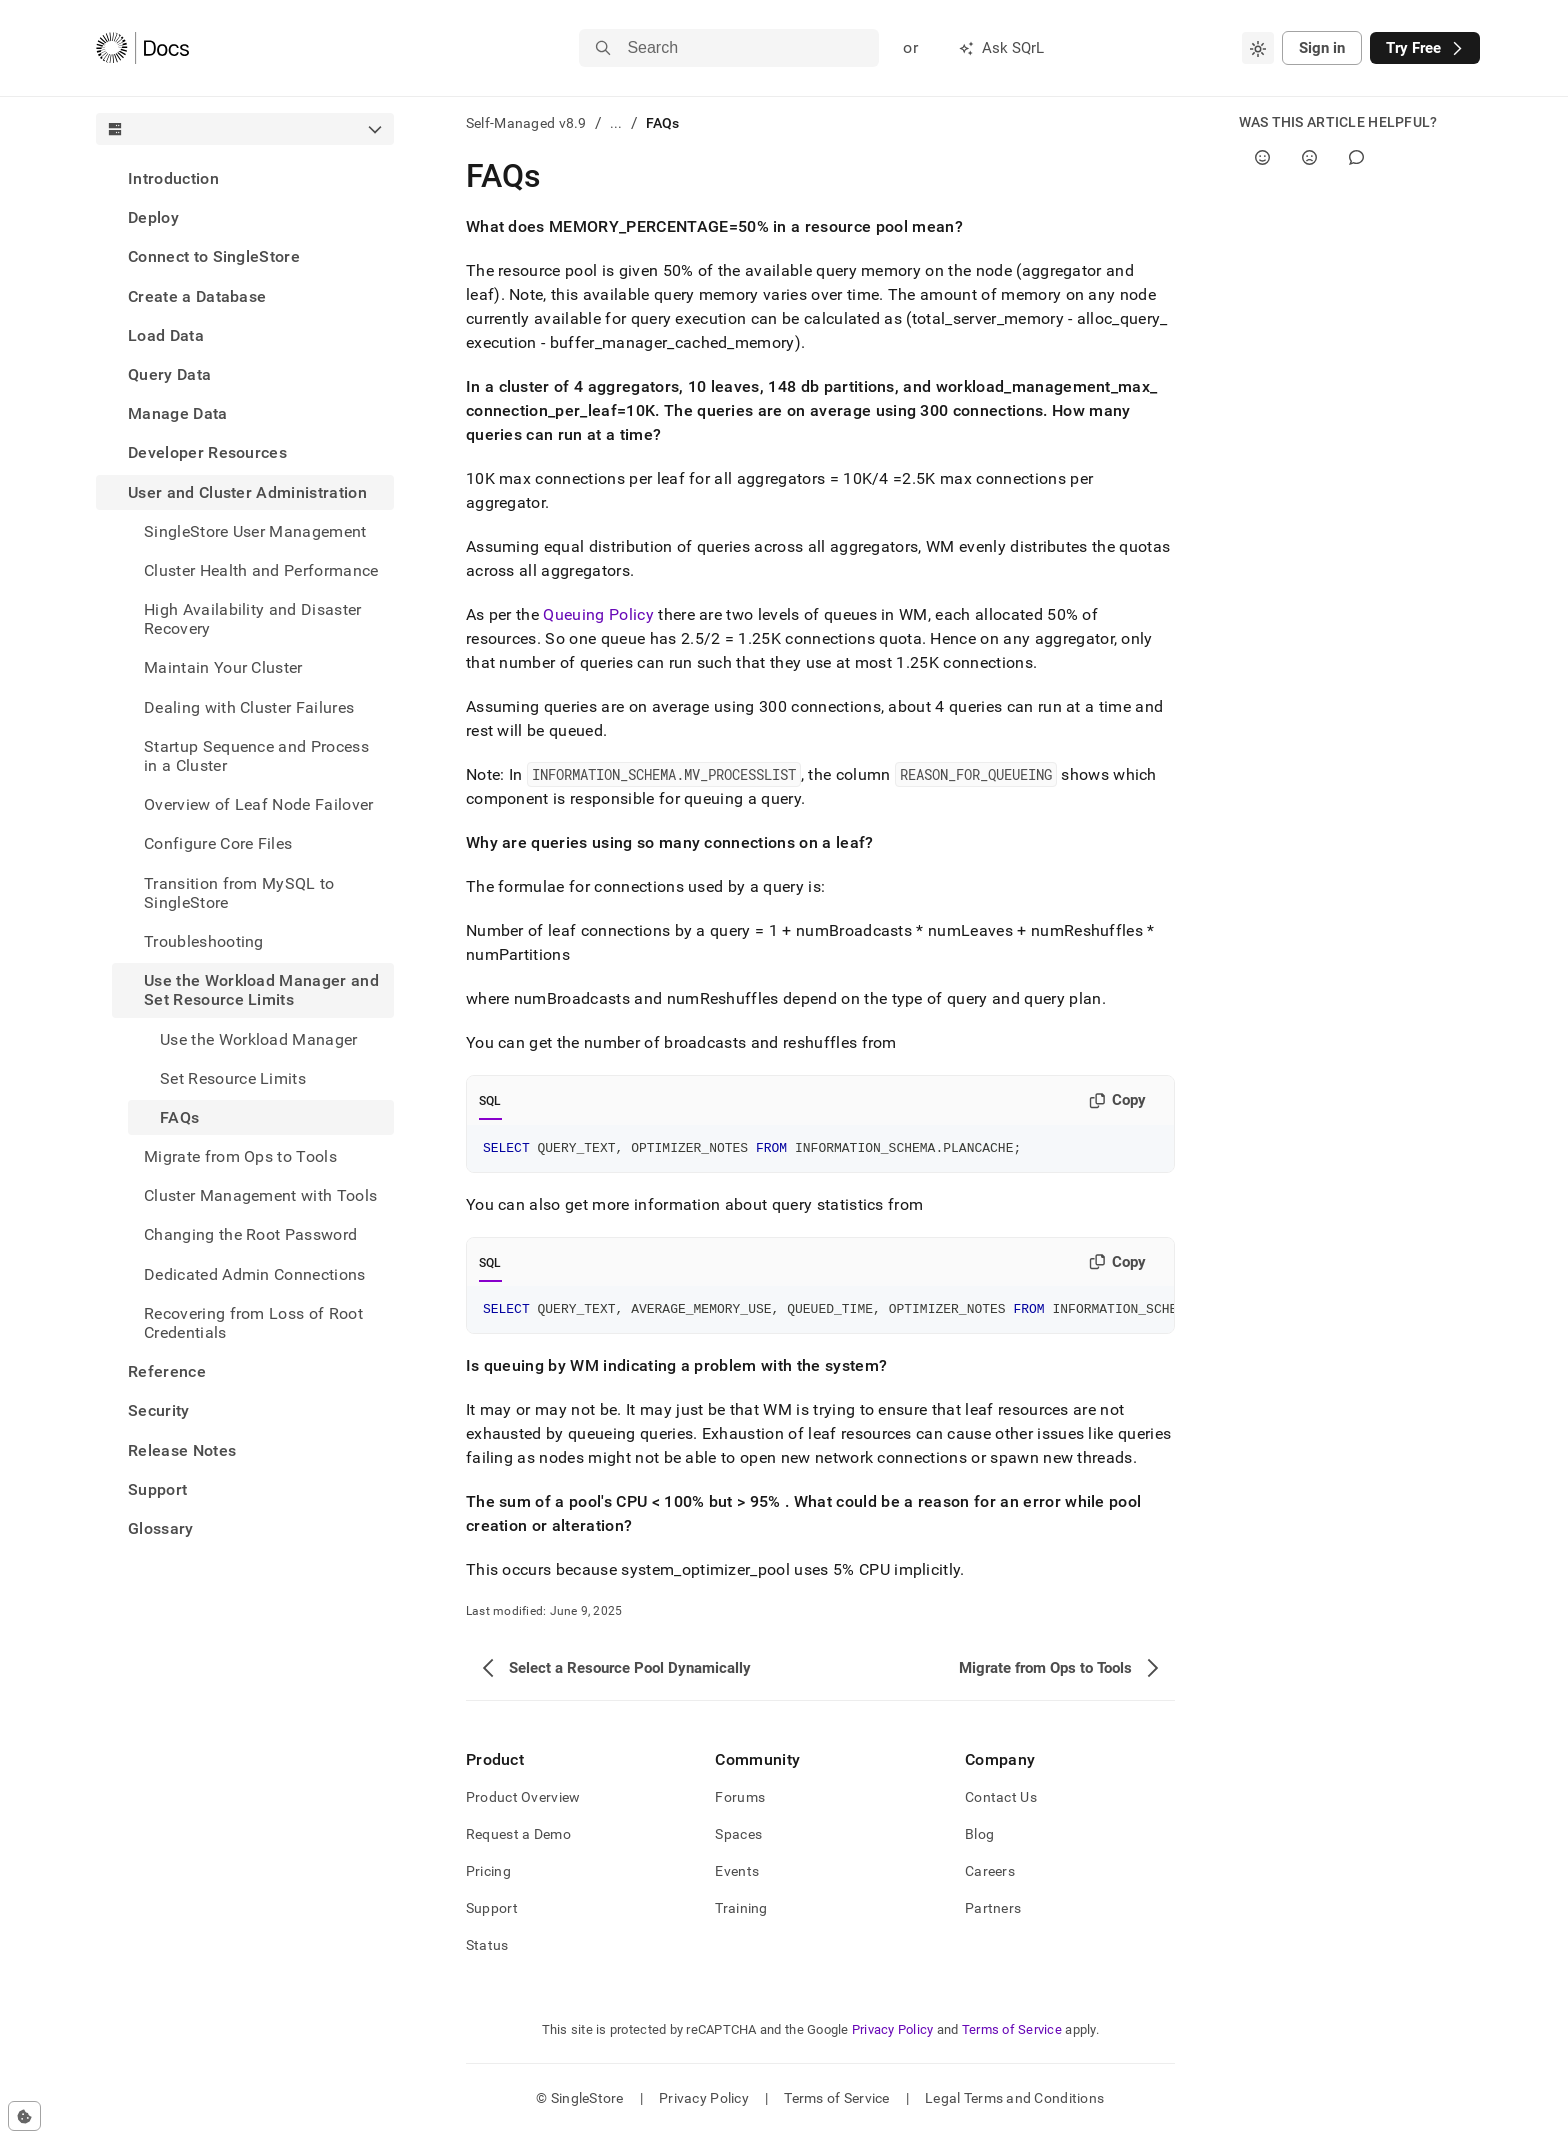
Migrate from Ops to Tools (240, 1156)
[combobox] (1258, 48)
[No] (1309, 157)
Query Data (169, 374)
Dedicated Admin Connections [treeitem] (255, 1274)
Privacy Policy (893, 2035)
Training (741, 1914)
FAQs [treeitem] (179, 1117)
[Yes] (1262, 157)
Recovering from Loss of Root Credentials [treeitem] (253, 1323)
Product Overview (523, 1803)
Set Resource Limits (233, 1078)
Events (737, 1877)
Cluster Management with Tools (260, 1195)
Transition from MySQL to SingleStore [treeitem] (239, 893)
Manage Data (178, 413)
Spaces (738, 1840)
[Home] (142, 48)
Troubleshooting (204, 941)
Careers (990, 1877)
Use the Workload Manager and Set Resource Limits (261, 990)
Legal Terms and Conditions (1014, 2104)
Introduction (173, 178)
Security (159, 1410)
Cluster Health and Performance (261, 570)
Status (487, 1951)
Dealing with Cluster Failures (249, 707)
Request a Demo (518, 1840)
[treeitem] (245, 178)
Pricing (488, 1877)
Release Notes (182, 1450)
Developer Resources (207, 452)
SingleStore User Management (255, 531)
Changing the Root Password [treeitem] (250, 1234)
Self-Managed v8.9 (526, 123)
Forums (740, 1803)
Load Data (166, 335)
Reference (167, 1371)
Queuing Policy (598, 614)
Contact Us (1001, 1803)
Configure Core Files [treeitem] (218, 843)
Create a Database (197, 296)
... (616, 123)
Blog (979, 1840)
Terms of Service (1012, 2035)
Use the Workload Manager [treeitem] (259, 1039)
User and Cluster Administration (247, 492)
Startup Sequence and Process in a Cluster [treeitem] (256, 756)
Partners (993, 1914)
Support (157, 1489)
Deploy (153, 217)
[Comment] (1356, 157)
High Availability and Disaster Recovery (253, 619)
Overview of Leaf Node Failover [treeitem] (259, 804)
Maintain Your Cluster (223, 667)
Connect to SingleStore (214, 256)
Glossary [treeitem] (161, 1528)
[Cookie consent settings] (24, 2116)
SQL (490, 1101)
